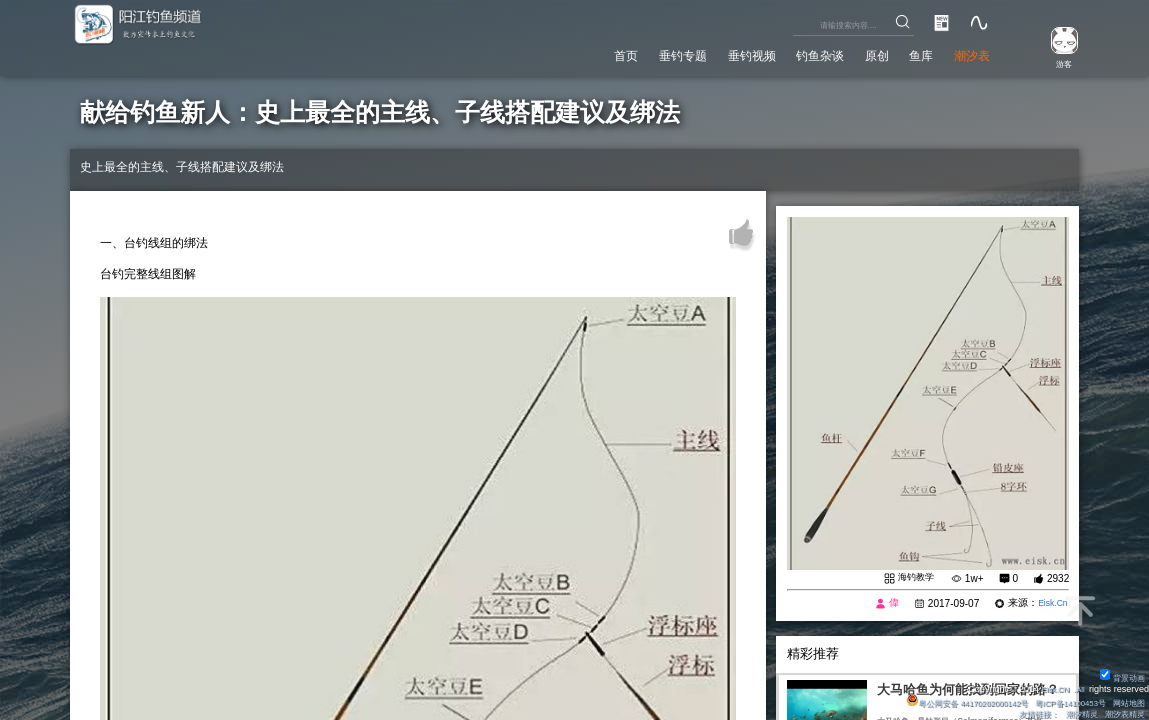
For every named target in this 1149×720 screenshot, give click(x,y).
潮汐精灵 (1073, 713)
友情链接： (1025, 713)
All (1079, 686)
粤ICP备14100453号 (1059, 700)
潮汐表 (968, 54)
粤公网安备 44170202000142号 (942, 700)
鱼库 (909, 54)
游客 (1055, 63)
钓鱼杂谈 (791, 54)
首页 (566, 54)
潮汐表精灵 (1121, 713)
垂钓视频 (712, 54)
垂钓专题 (632, 54)
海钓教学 (914, 578)
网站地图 (1126, 700)
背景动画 (1119, 674)
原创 (857, 54)
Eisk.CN (1049, 686)
